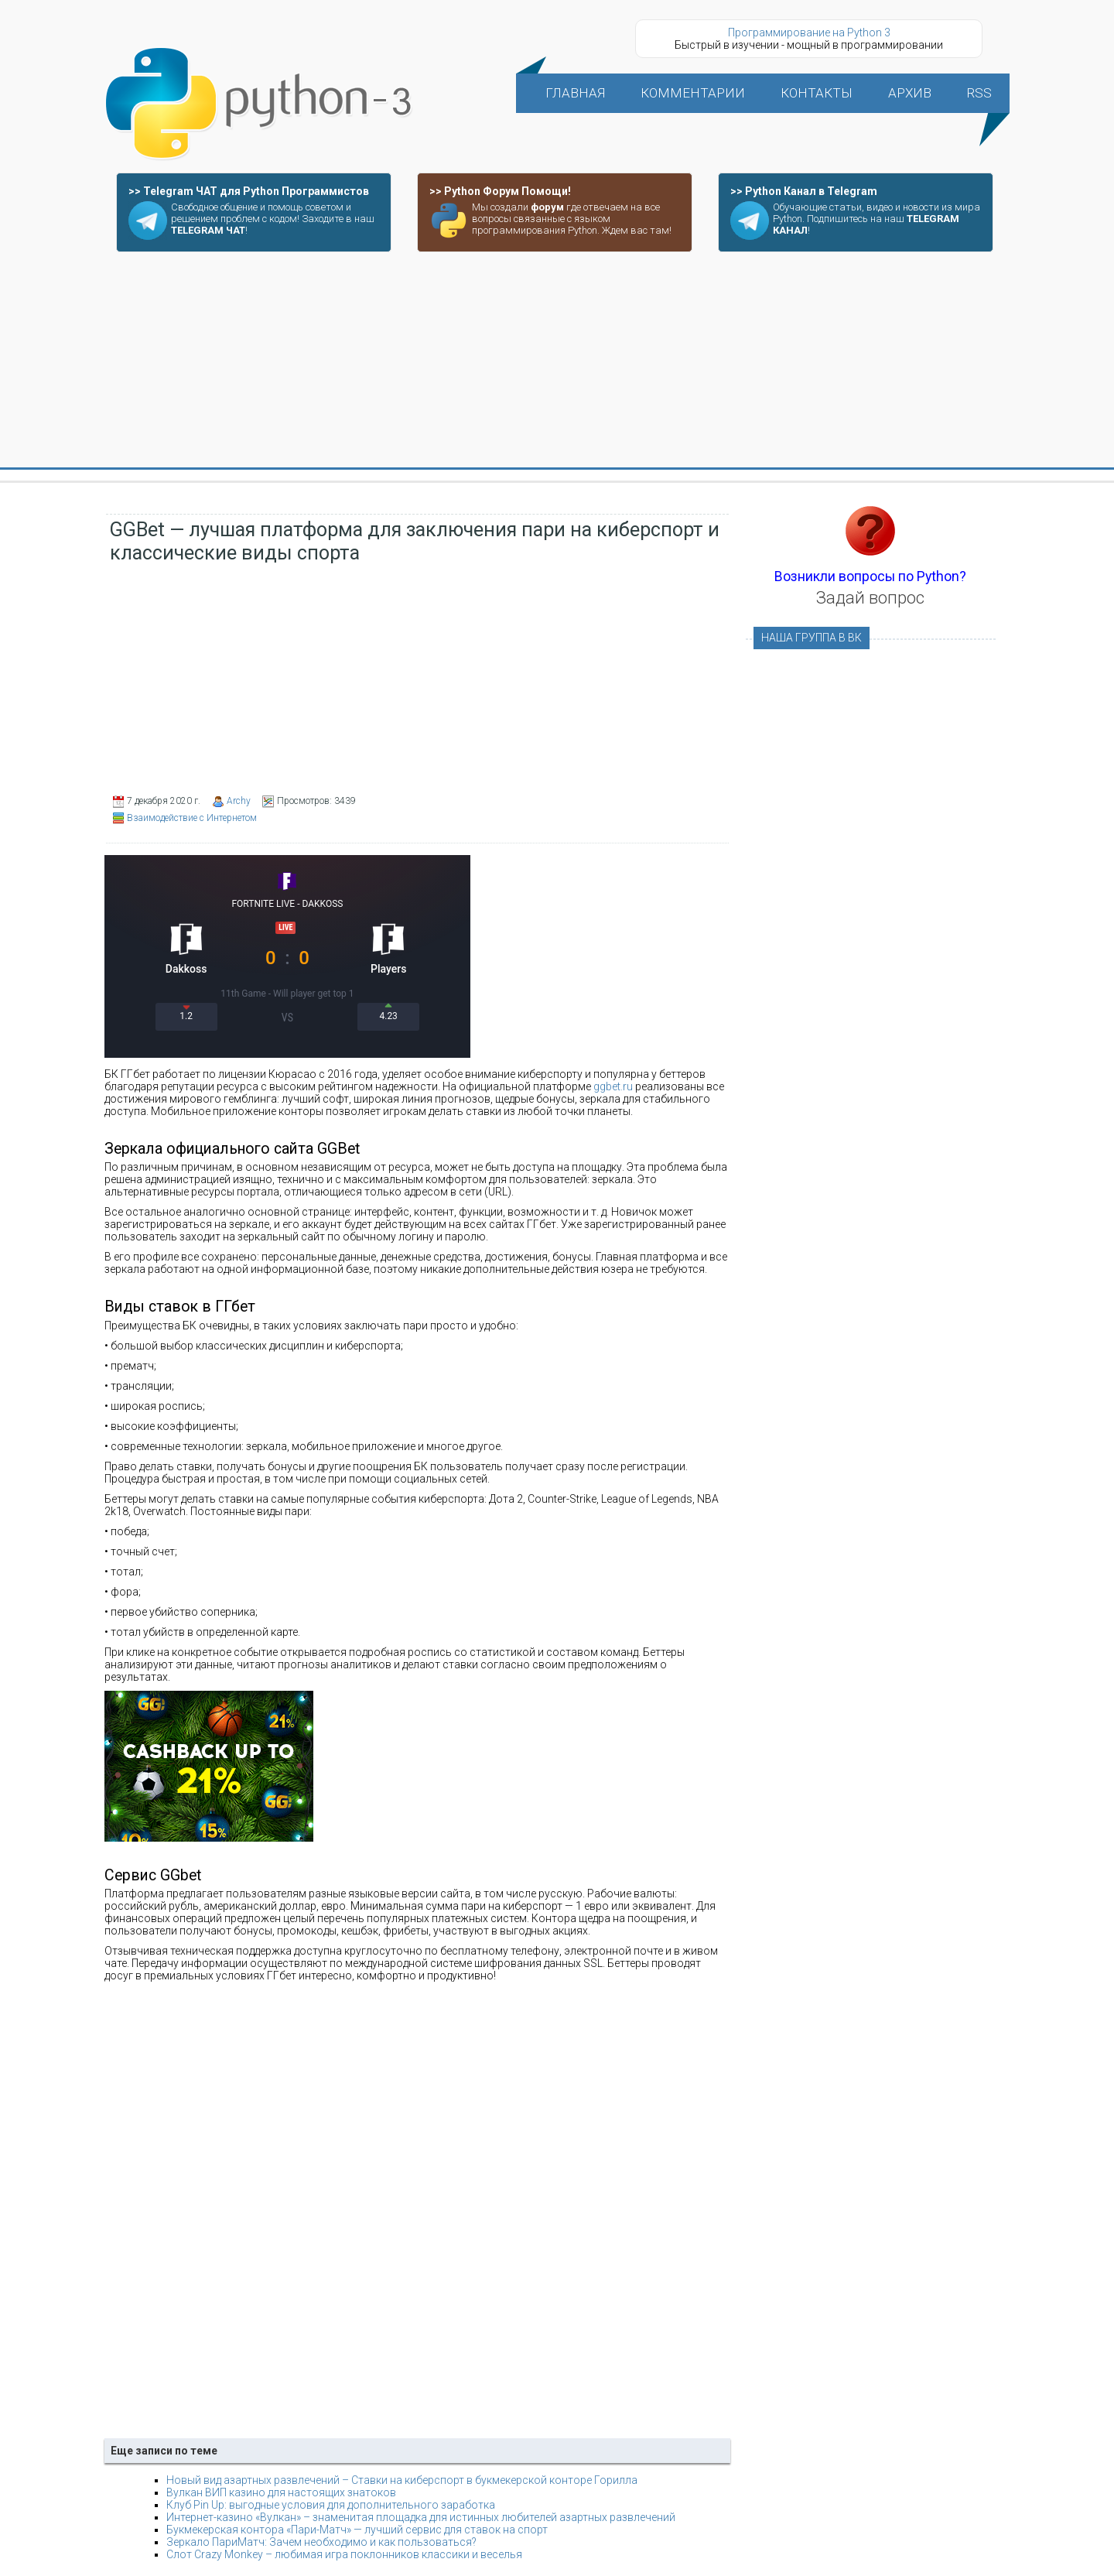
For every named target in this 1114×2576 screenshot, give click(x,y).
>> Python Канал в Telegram (803, 191)
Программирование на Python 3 (809, 32)
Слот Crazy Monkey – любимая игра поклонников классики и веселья (344, 2554)
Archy (239, 800)
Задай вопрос (870, 597)
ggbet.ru (613, 1086)
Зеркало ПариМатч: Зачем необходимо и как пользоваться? (321, 2542)
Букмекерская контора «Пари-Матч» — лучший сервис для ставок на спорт (357, 2529)
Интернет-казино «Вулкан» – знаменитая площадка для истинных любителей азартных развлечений (420, 2517)
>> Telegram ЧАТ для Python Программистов (248, 191)
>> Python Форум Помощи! (500, 191)
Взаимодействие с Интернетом (192, 817)
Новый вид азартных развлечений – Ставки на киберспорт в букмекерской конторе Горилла (401, 2480)
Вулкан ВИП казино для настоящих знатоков (281, 2492)
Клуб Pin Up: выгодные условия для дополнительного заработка (330, 2505)
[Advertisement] (557, 360)
